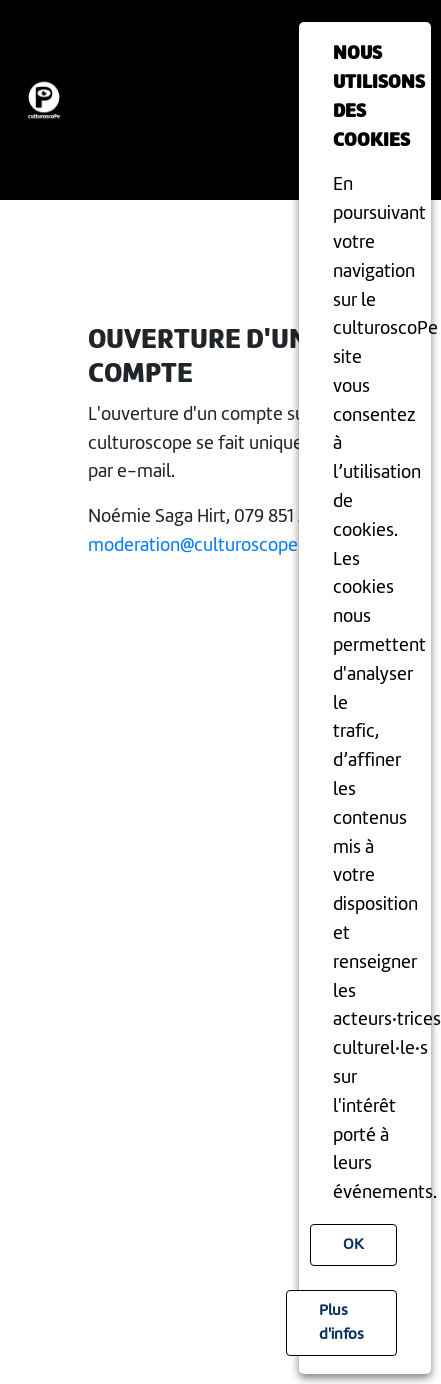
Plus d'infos (341, 1323)
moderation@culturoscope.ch (204, 546)
